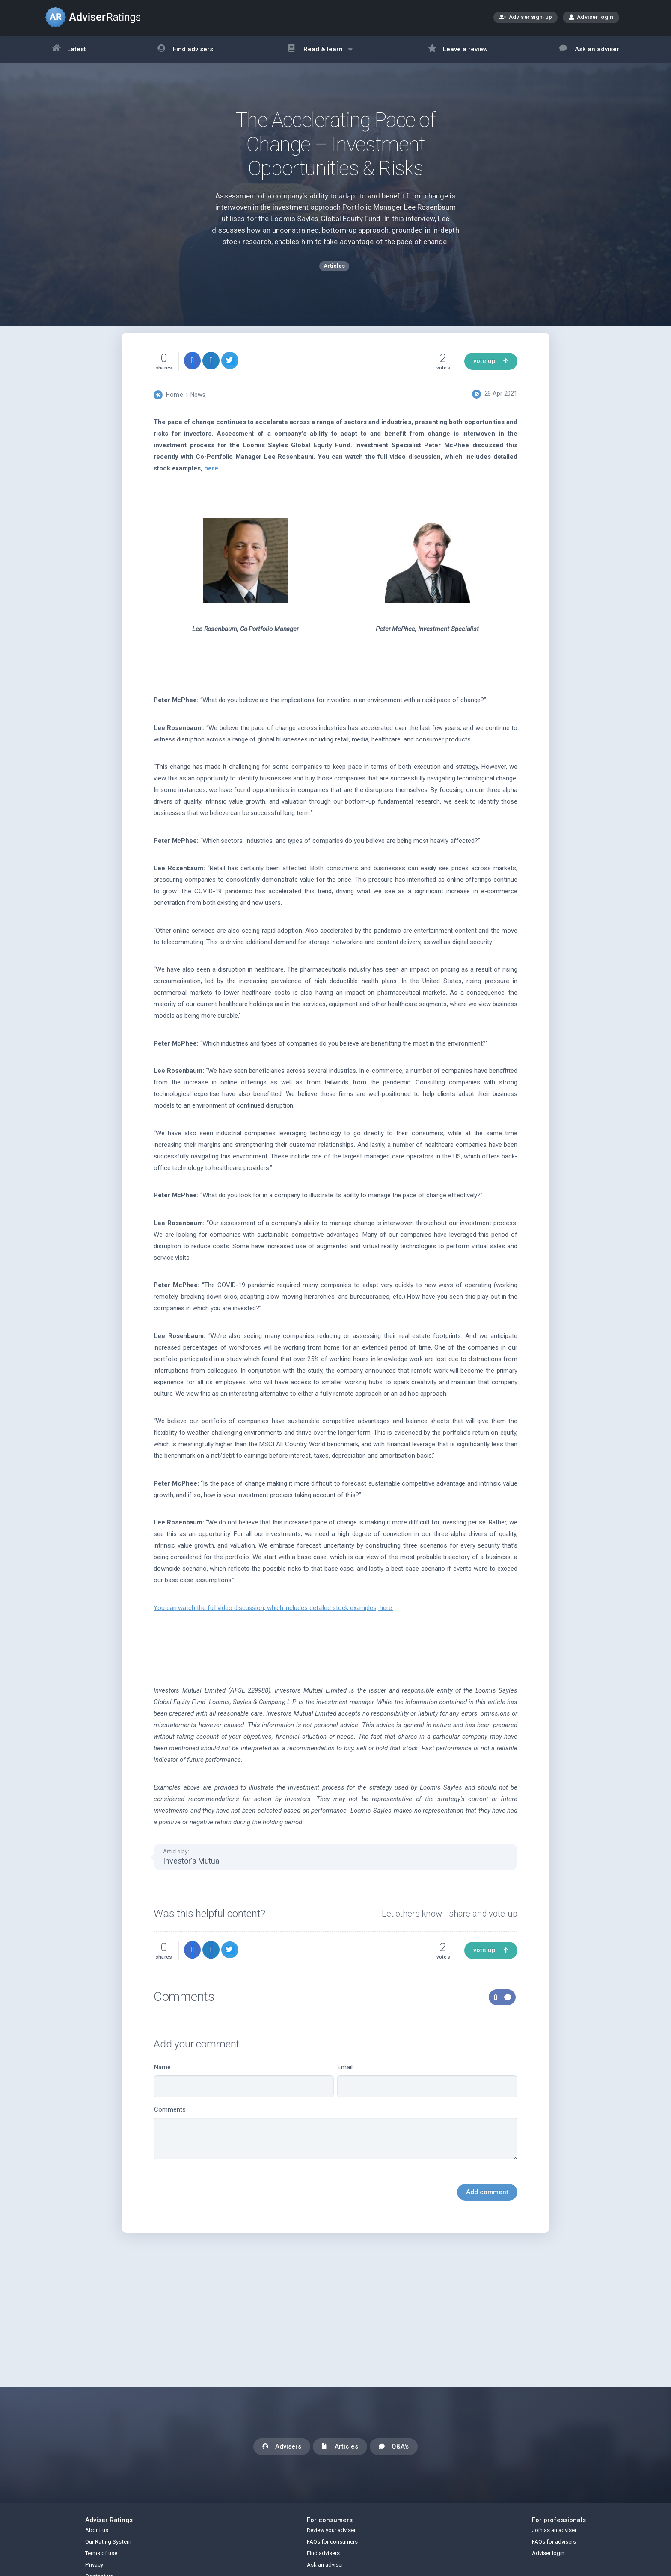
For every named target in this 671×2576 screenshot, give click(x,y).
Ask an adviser (589, 50)
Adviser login (591, 16)
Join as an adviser (554, 2530)
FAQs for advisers (554, 2541)
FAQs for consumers (332, 2541)
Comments (335, 2147)
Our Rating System (108, 2541)
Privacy (94, 2564)
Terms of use (101, 2553)
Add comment (487, 2206)
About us (96, 2530)
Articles (340, 2447)
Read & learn (320, 53)
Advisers (281, 2447)
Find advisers (185, 50)
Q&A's (394, 2447)
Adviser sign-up (525, 18)
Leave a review (458, 50)
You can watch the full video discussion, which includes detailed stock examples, (273, 1622)
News (197, 408)
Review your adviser (331, 2530)
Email (427, 2094)
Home (174, 408)
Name (244, 2094)
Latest (69, 50)
